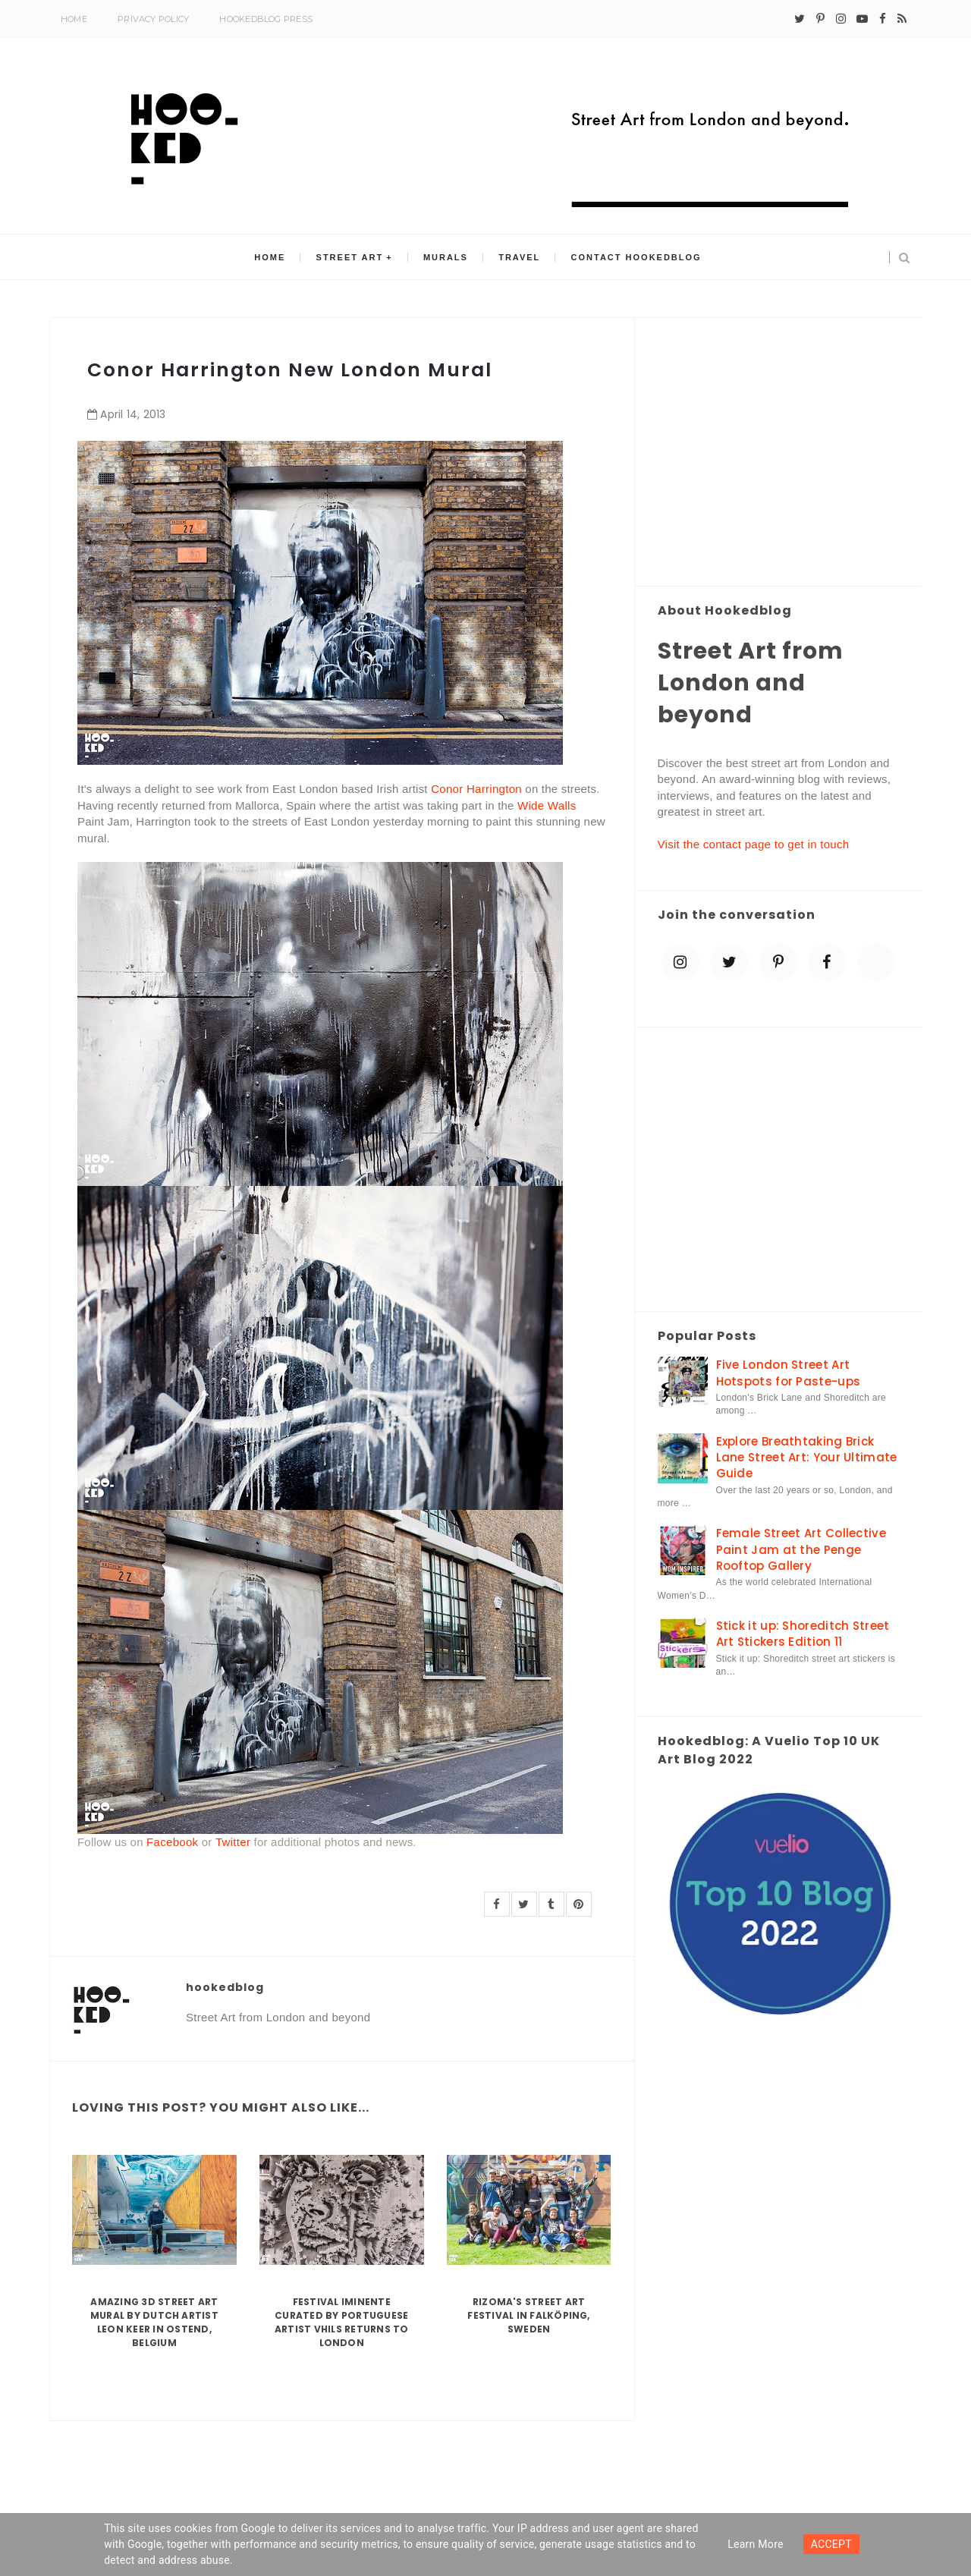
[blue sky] (876, 962)
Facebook (172, 1841)
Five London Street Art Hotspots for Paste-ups (788, 1373)
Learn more (755, 2544)
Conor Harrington (476, 788)
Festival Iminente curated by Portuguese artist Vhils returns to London (342, 2322)
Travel (519, 257)
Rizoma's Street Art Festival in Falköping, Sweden (528, 2315)
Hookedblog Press (266, 19)
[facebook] (882, 19)
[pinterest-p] (820, 19)
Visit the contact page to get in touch (754, 844)
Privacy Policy (153, 19)
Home (74, 19)
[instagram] (841, 19)
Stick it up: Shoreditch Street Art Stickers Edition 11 (803, 1634)
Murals (445, 257)
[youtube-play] (862, 19)
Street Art (350, 257)
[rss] (902, 19)
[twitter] (799, 19)
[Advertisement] (779, 453)
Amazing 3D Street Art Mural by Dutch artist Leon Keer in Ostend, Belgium (154, 2322)
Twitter (232, 1841)
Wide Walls (546, 805)
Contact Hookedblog (636, 257)
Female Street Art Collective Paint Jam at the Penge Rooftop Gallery (801, 1549)
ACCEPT (831, 2544)
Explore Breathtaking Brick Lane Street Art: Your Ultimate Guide (806, 1457)
